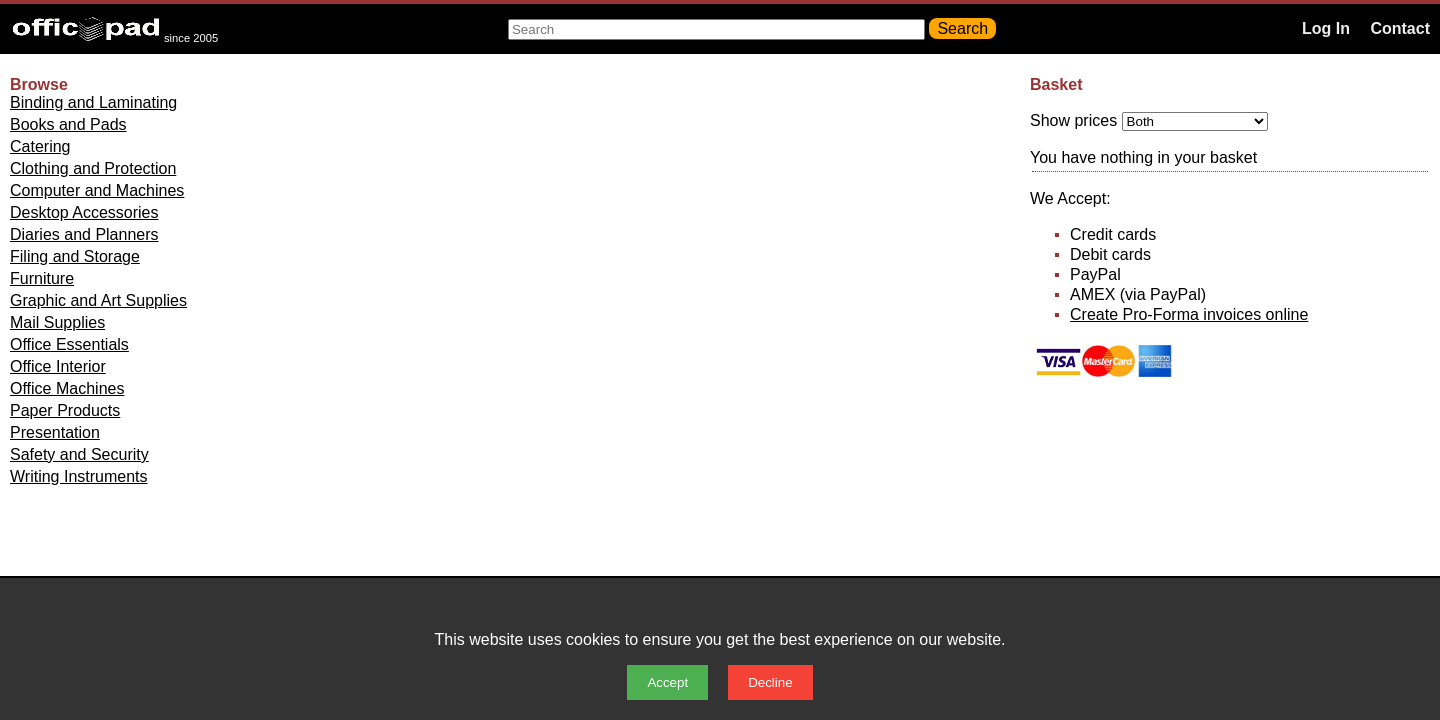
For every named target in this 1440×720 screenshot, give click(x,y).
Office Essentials (69, 344)
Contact (1400, 28)
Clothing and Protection (93, 168)
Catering (40, 146)
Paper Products (65, 410)
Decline (770, 682)
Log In (1326, 28)
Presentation (55, 432)
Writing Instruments (79, 476)
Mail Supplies (57, 322)
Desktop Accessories (84, 212)
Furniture (42, 278)
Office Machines (67, 388)
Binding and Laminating (93, 102)
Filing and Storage (75, 256)
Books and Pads (68, 124)
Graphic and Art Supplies (98, 300)
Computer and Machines (97, 190)
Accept (667, 682)
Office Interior (58, 366)
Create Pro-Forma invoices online (1189, 314)
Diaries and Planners (84, 234)
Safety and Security (79, 454)
